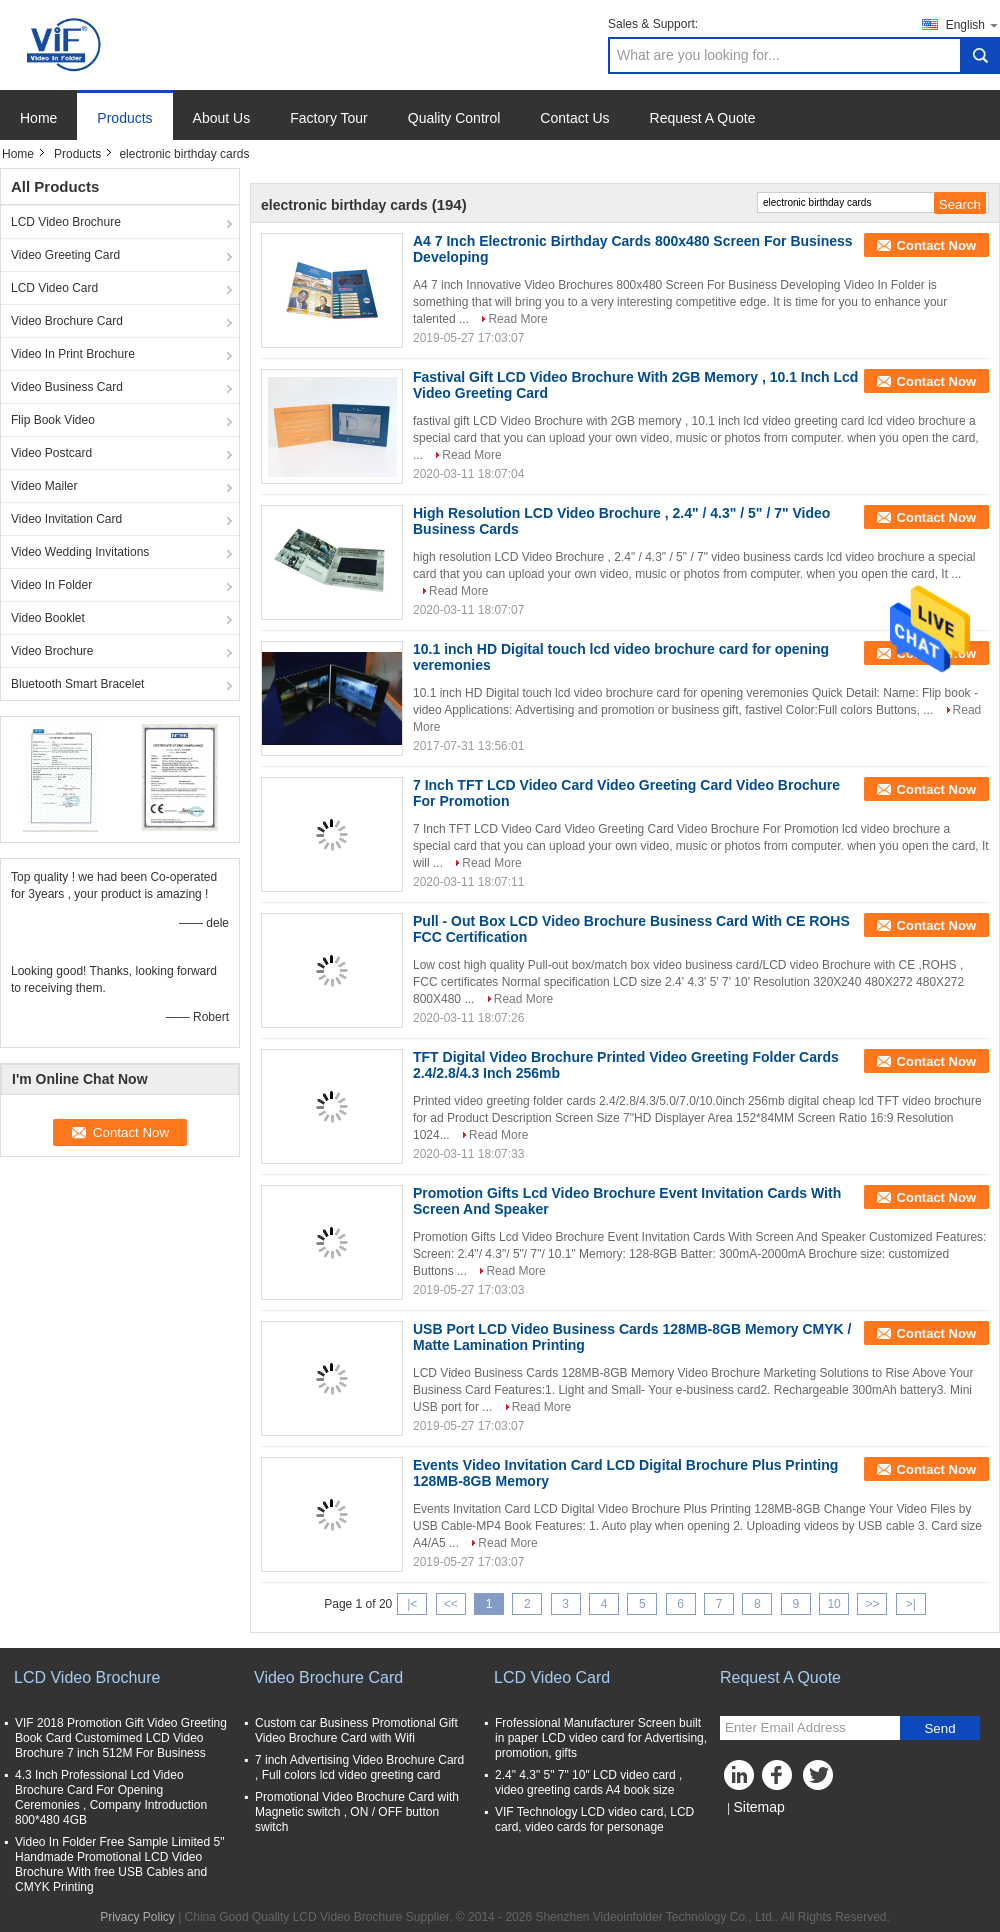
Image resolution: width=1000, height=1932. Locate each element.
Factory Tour (329, 118)
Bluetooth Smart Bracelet (77, 684)
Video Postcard (51, 453)
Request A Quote (703, 118)
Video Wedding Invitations (80, 552)
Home (38, 118)
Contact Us (574, 118)
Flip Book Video (53, 420)
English (973, 24)
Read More (517, 319)
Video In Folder (51, 585)
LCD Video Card (54, 288)
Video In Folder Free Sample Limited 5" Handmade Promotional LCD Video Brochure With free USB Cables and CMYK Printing (119, 1864)
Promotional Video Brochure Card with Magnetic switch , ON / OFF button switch (357, 1812)
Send (939, 1728)
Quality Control (454, 118)
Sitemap (758, 1807)
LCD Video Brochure (66, 222)
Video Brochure (52, 651)
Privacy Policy (137, 1917)
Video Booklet (48, 618)
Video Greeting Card (65, 255)
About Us (222, 118)
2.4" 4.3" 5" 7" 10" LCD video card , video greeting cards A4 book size (588, 1782)
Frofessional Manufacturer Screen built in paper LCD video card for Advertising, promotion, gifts (601, 1738)
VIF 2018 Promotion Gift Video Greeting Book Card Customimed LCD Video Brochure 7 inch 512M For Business (121, 1738)
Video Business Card (67, 387)
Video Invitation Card (66, 519)
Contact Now (936, 245)
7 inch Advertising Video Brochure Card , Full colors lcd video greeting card (359, 1767)
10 (833, 1604)
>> (872, 1604)
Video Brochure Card (67, 321)
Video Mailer (44, 486)
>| (911, 1604)
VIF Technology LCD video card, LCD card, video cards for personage (594, 1819)
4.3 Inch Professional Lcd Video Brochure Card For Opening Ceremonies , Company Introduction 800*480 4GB (111, 1797)
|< (412, 1604)
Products (124, 118)
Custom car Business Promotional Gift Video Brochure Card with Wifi (356, 1730)
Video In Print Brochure (73, 354)
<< (451, 1604)
